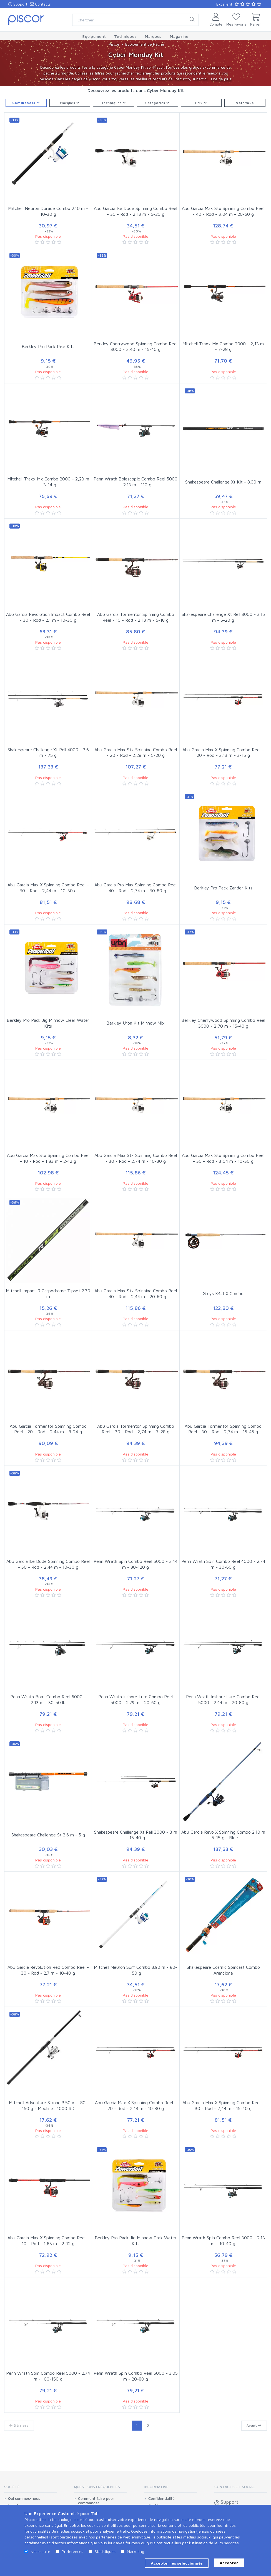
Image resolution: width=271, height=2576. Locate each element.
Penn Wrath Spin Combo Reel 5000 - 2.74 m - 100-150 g (48, 2376)
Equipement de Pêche (144, 44)
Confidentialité (161, 2498)
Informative (156, 2486)
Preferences (72, 2551)
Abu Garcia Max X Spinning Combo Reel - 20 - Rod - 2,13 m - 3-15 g (223, 752)
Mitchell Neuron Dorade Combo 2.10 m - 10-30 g (48, 211)
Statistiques (105, 2551)
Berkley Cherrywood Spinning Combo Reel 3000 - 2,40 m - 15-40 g (135, 346)
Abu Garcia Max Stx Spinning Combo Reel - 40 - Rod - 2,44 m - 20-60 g (135, 1293)
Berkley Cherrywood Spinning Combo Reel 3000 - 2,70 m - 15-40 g (223, 1023)
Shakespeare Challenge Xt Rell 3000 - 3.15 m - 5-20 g (223, 617)
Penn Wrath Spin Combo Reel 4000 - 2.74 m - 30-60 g (223, 1564)
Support (17, 4)
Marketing (135, 2551)
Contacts (40, 4)
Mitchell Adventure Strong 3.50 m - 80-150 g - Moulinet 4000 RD (48, 2105)
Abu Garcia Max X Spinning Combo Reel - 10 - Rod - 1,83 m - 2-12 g (48, 2240)
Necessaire (40, 2551)
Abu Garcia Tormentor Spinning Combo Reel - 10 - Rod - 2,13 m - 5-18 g (135, 617)
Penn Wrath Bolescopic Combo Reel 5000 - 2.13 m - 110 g (135, 481)
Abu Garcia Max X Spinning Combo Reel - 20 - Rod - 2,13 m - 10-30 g (135, 2105)
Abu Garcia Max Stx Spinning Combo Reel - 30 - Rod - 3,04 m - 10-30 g (223, 1158)
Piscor (114, 44)
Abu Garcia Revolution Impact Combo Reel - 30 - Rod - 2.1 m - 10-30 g (48, 617)
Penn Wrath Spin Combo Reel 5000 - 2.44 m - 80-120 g (135, 1564)
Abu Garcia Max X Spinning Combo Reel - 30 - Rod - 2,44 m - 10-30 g (48, 887)
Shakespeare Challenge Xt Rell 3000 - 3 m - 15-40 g (135, 1834)
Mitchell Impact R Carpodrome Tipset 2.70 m (48, 1293)
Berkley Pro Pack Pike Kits (48, 346)
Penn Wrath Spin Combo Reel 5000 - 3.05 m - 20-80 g (136, 2376)
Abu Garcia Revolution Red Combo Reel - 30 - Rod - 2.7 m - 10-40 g (48, 1970)
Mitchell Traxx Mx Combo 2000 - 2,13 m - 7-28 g (223, 346)
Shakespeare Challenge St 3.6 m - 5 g (48, 1834)
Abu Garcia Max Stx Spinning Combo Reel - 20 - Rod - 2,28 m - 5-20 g (135, 752)
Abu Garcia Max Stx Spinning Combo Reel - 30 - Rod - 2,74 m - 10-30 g (135, 1158)
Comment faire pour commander (96, 2500)
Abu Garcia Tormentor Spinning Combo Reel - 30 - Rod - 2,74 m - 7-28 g (135, 1429)
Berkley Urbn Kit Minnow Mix (135, 1022)
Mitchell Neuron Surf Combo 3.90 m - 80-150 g (135, 1970)
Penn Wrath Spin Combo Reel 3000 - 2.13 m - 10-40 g (223, 2240)
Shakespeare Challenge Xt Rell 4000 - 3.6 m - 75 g (48, 752)
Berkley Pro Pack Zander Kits (223, 887)
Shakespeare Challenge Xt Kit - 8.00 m (223, 481)
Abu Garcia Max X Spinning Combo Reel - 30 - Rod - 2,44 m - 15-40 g (223, 2105)
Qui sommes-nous (24, 2498)
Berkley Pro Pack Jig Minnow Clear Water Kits (48, 1023)
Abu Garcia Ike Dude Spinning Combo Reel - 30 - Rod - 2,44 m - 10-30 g (48, 1564)
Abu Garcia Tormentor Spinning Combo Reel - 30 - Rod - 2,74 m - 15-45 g (223, 1429)
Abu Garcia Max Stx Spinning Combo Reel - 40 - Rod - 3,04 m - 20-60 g (223, 211)
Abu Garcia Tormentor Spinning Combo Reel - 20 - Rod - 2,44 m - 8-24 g (48, 1429)
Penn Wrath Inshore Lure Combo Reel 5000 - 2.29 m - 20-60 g (135, 1699)
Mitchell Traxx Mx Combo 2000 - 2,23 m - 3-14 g (48, 481)
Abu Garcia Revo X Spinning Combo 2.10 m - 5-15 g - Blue (223, 1834)
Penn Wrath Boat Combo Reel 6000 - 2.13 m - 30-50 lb (48, 1699)
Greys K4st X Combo (223, 1293)
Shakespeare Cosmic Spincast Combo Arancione (223, 1970)
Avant (254, 2425)
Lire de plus (221, 78)
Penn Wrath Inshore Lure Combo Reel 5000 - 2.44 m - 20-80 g (223, 1699)
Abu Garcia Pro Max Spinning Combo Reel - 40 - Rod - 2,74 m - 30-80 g (135, 887)
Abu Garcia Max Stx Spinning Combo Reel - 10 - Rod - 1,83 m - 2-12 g (48, 1158)
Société (12, 2486)
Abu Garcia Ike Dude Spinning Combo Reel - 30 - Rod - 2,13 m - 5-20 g (135, 211)
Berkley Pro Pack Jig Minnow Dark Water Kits (136, 2240)
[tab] (30, 2488)
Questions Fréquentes (97, 2486)
